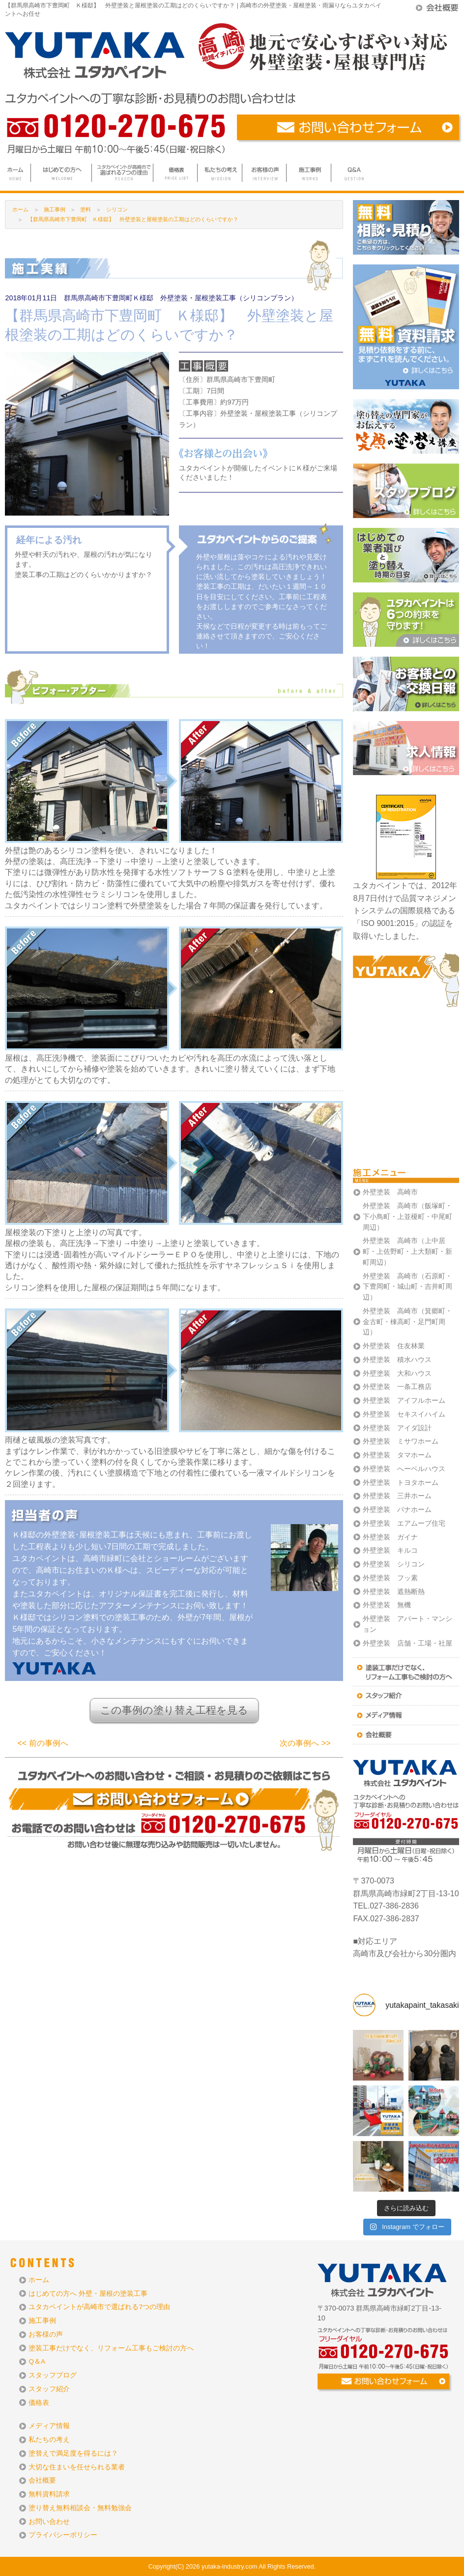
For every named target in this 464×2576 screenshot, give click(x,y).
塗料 (85, 209)
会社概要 (42, 2480)
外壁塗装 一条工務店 (397, 1386)
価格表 (39, 2402)
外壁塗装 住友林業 (394, 1346)
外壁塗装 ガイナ (390, 1537)
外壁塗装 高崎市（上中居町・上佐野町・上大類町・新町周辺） (407, 1251)
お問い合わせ (49, 2521)
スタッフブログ (53, 2375)
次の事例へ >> (305, 1743)
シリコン (117, 209)
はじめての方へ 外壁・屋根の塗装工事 (88, 2293)
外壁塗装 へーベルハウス (404, 1469)
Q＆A (37, 2361)
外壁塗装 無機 (387, 1605)
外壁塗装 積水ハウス (397, 1359)
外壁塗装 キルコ (390, 1550)
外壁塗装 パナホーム (397, 1509)
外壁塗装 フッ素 (390, 1578)
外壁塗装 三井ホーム (397, 1496)
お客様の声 (46, 2334)
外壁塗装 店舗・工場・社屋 (407, 1643)
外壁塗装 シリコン (394, 1564)
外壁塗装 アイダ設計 (397, 1428)
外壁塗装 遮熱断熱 (394, 1591)
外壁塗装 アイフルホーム (404, 1400)
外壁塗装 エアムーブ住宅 (404, 1523)
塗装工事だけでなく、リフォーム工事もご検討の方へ (111, 2348)
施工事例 (42, 2320)
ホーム (20, 209)
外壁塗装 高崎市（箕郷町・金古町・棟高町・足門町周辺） (407, 1321)
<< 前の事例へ (42, 1743)
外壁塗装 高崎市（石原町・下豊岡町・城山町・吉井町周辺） (407, 1287)
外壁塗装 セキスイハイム (404, 1414)
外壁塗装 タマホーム (397, 1455)
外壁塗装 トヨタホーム (400, 1482)
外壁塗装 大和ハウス (397, 1373)
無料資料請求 (49, 2494)
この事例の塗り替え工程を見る (174, 1710)
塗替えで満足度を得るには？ (73, 2453)
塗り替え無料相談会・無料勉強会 (80, 2508)
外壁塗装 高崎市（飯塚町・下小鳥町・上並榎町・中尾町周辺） (407, 1216)
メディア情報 (49, 2426)
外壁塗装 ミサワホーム (400, 1441)
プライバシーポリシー (63, 2535)
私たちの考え (49, 2439)
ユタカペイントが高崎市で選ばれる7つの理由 (99, 2307)
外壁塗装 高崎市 (390, 1192)
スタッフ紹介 (49, 2389)
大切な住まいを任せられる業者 (77, 2467)
